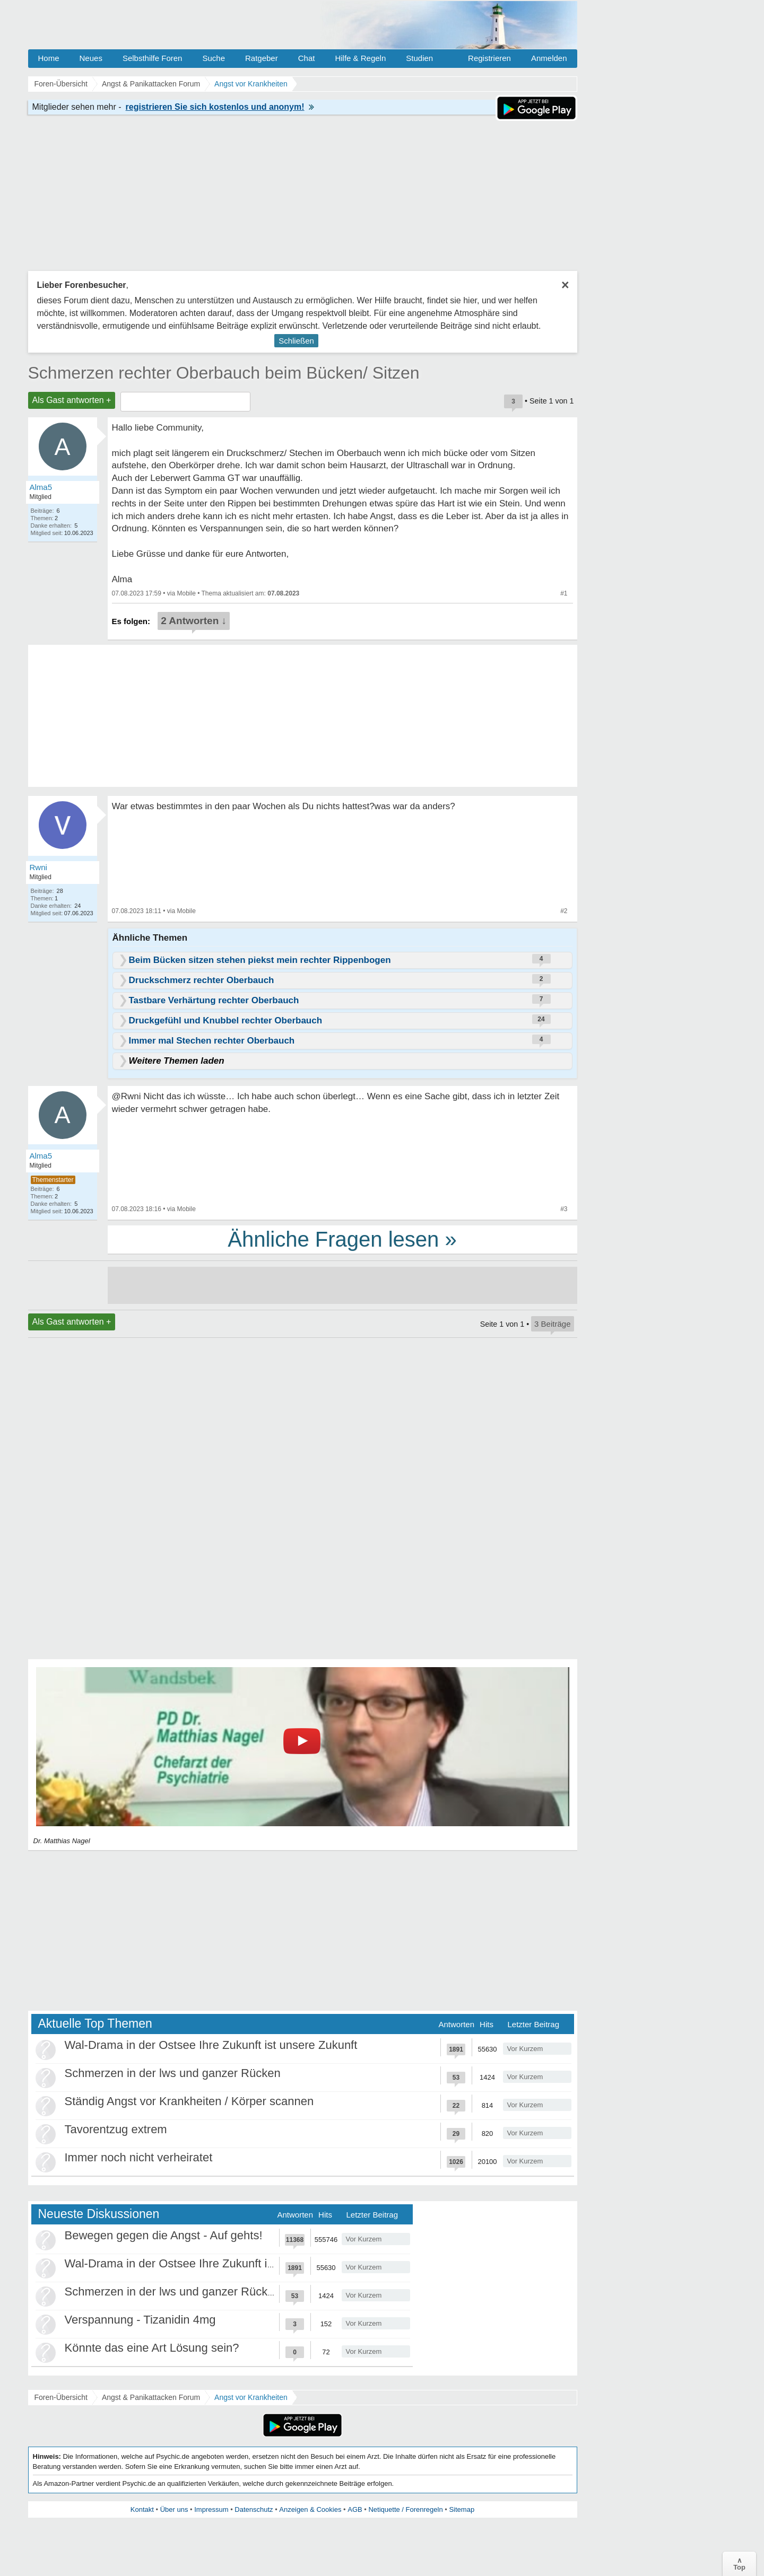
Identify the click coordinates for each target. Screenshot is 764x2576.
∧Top (739, 2563)
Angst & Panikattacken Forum (151, 2397)
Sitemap (461, 2509)
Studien (419, 58)
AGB (355, 2509)
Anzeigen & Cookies (310, 2509)
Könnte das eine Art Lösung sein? (152, 2347)
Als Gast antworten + (71, 400)
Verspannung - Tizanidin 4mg (140, 2319)
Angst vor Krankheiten (251, 2397)
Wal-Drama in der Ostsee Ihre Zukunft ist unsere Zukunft (211, 2045)
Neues (91, 58)
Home (48, 58)
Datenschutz (254, 2509)
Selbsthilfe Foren (153, 58)
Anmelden (549, 58)
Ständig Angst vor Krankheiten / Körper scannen (189, 2101)
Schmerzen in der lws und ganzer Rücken (173, 2073)
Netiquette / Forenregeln (405, 2509)
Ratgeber (261, 58)
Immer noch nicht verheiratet (139, 2157)
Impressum (211, 2509)
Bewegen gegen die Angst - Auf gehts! (164, 2235)
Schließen (296, 340)
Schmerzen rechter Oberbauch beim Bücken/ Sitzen (224, 372)
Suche (213, 58)
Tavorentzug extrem (116, 2129)
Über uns (174, 2509)
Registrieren (489, 58)
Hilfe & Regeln (360, 58)
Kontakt (142, 2509)
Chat (306, 58)
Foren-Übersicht (61, 2397)
